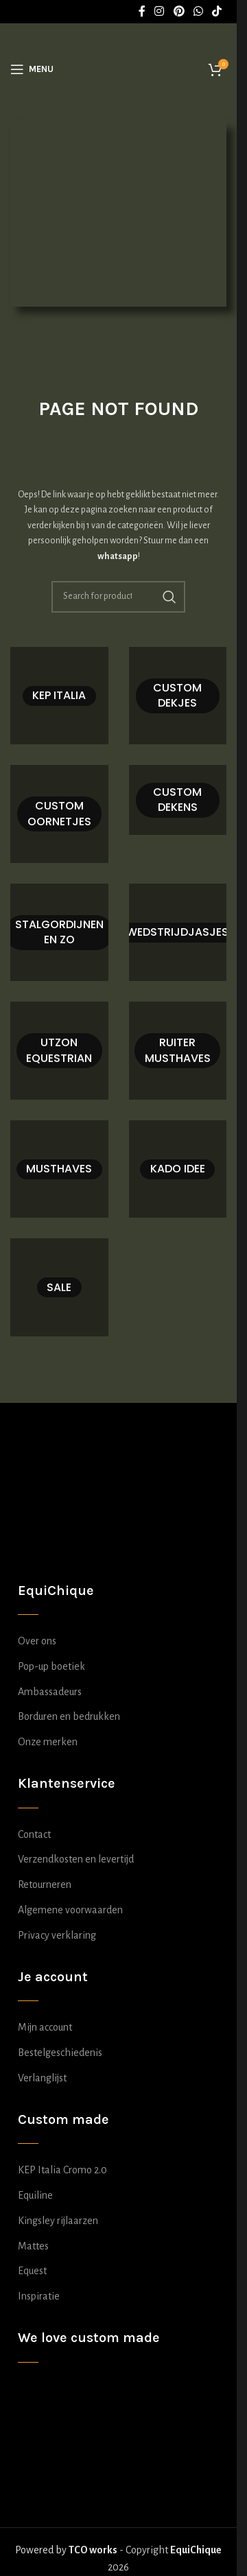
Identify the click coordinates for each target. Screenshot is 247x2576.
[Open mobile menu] (31, 69)
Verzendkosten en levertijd (76, 1859)
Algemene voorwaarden (70, 1909)
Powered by (66, 2549)
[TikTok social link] (217, 11)
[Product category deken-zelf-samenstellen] (178, 800)
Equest (32, 2270)
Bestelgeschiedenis (60, 2052)
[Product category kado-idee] (178, 1169)
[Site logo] (122, 67)
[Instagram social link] (159, 11)
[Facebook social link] (142, 11)
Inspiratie (39, 2296)
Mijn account (45, 2027)
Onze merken (48, 1741)
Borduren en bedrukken (69, 1716)
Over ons (37, 1640)
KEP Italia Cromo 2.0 (62, 2169)
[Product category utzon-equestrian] (59, 1051)
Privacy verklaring (57, 1935)
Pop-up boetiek (51, 1666)
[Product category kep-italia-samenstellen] (59, 696)
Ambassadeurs (50, 1691)
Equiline (35, 2195)
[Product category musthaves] (59, 1169)
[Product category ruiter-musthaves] (178, 1051)
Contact (34, 1834)
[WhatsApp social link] (198, 11)
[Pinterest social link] (179, 11)
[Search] (118, 597)
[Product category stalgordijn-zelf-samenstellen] (59, 933)
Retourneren (44, 1884)
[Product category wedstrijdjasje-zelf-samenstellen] (178, 933)
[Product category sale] (59, 1287)
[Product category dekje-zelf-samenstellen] (178, 696)
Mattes (33, 2246)
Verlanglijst (42, 2077)
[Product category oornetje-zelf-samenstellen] (59, 814)
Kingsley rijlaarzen (58, 2220)
